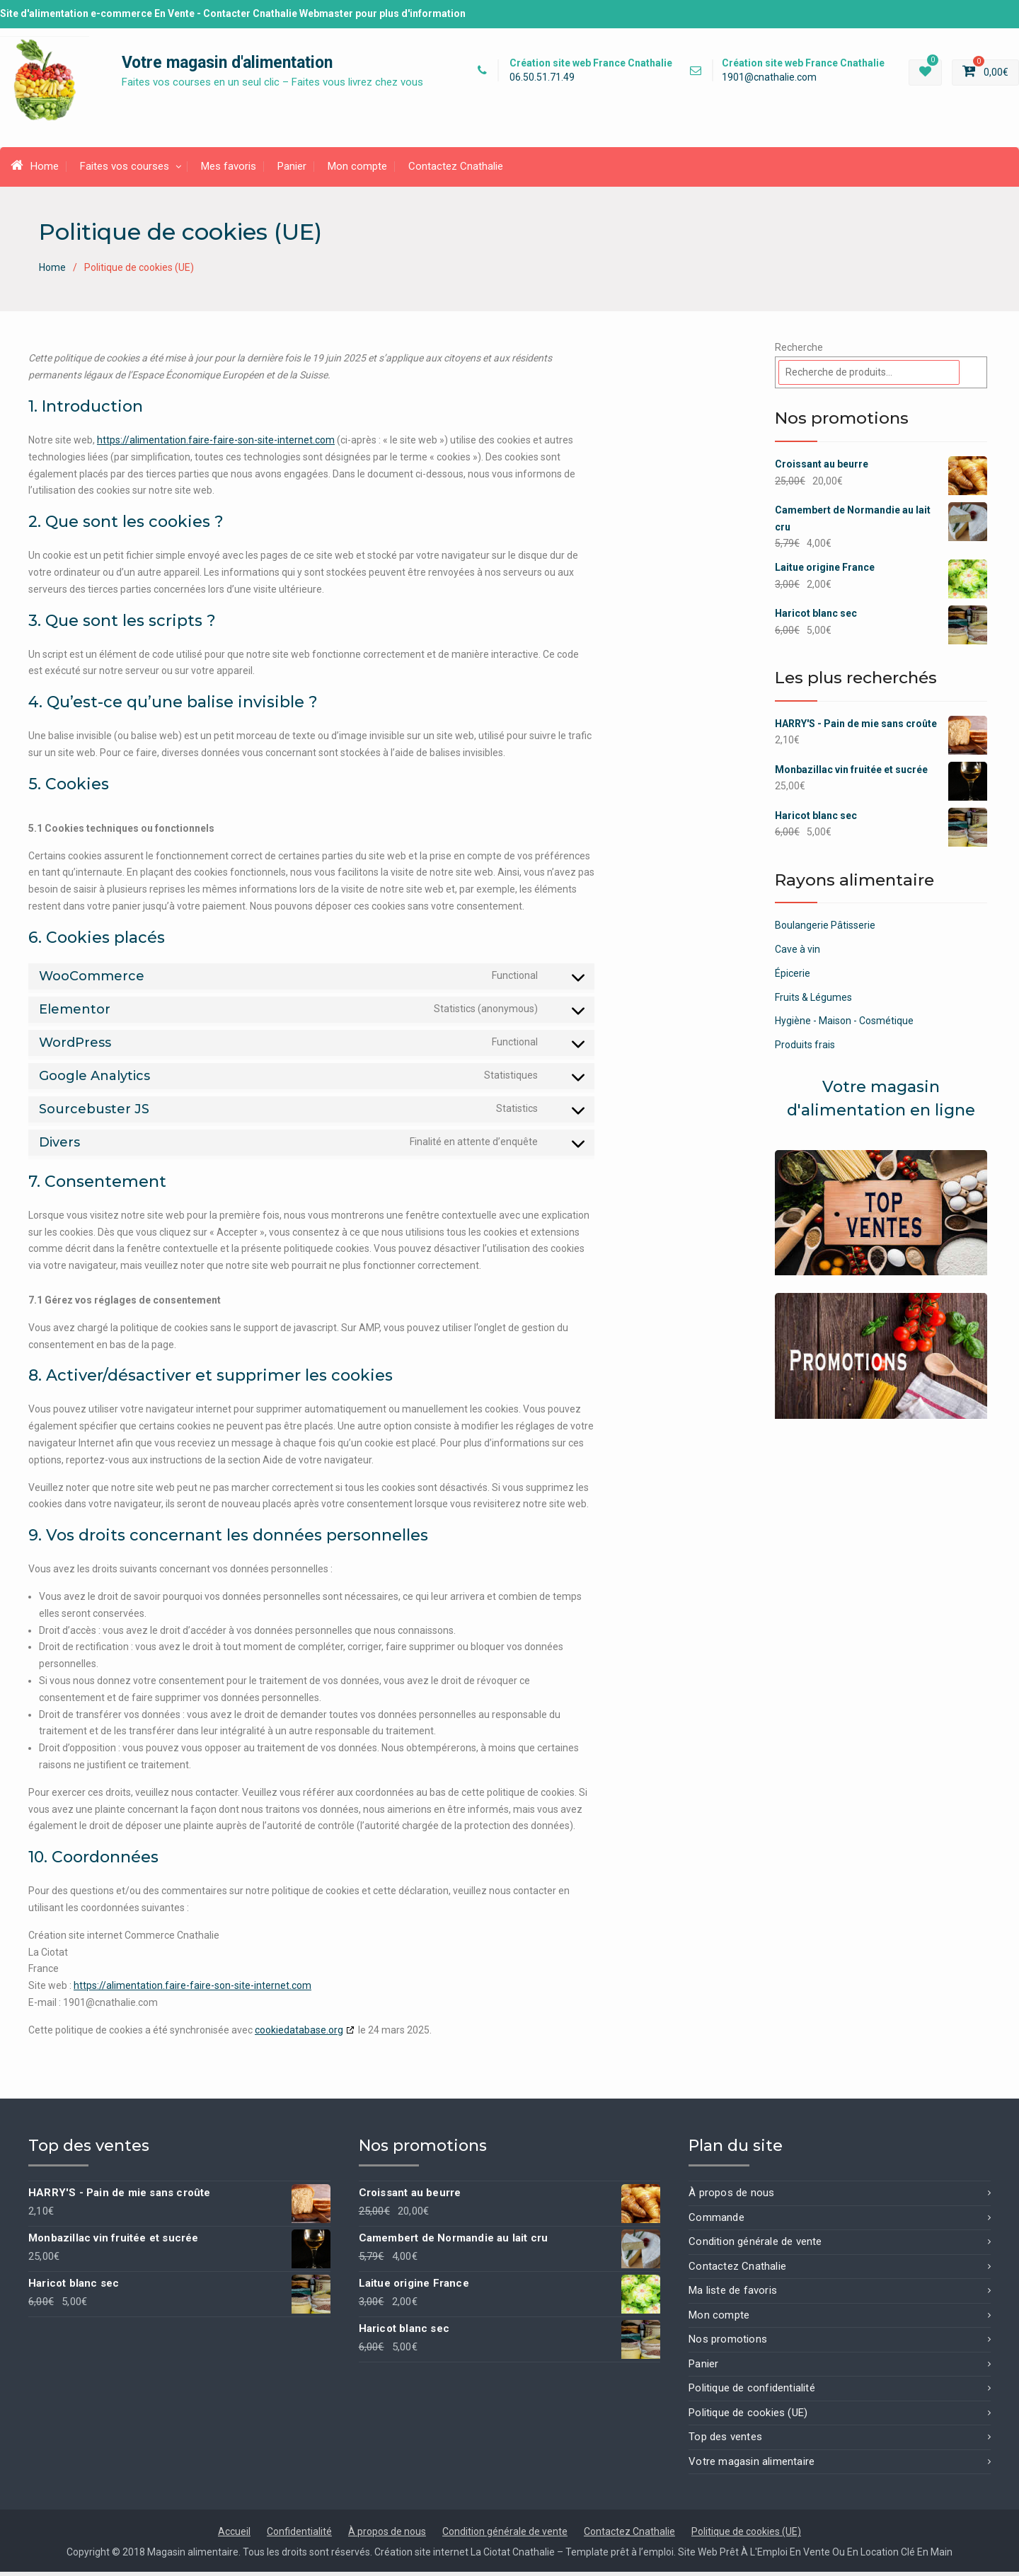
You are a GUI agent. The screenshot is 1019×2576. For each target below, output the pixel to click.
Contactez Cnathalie (455, 170)
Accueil (234, 2535)
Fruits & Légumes (813, 1000)
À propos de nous (731, 2197)
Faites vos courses (124, 170)
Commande (716, 2221)
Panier (291, 170)
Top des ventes (725, 2441)
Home (35, 170)
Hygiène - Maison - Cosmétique (844, 1025)
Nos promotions (728, 2343)
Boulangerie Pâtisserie (825, 929)
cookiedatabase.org (299, 2033)
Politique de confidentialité (752, 2392)
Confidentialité (299, 2535)
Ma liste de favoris (733, 2294)
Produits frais (805, 1049)
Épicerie (792, 976)
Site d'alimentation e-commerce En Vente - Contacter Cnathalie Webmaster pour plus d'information (233, 13)
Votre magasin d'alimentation (227, 64)
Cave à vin (797, 953)
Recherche (799, 351)
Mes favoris (228, 170)
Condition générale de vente (755, 2245)
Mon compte (357, 170)
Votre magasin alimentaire (751, 2465)
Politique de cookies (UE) (748, 2416)
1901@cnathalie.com (769, 79)
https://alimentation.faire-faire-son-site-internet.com (216, 444)
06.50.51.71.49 (542, 79)
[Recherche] (975, 376)
